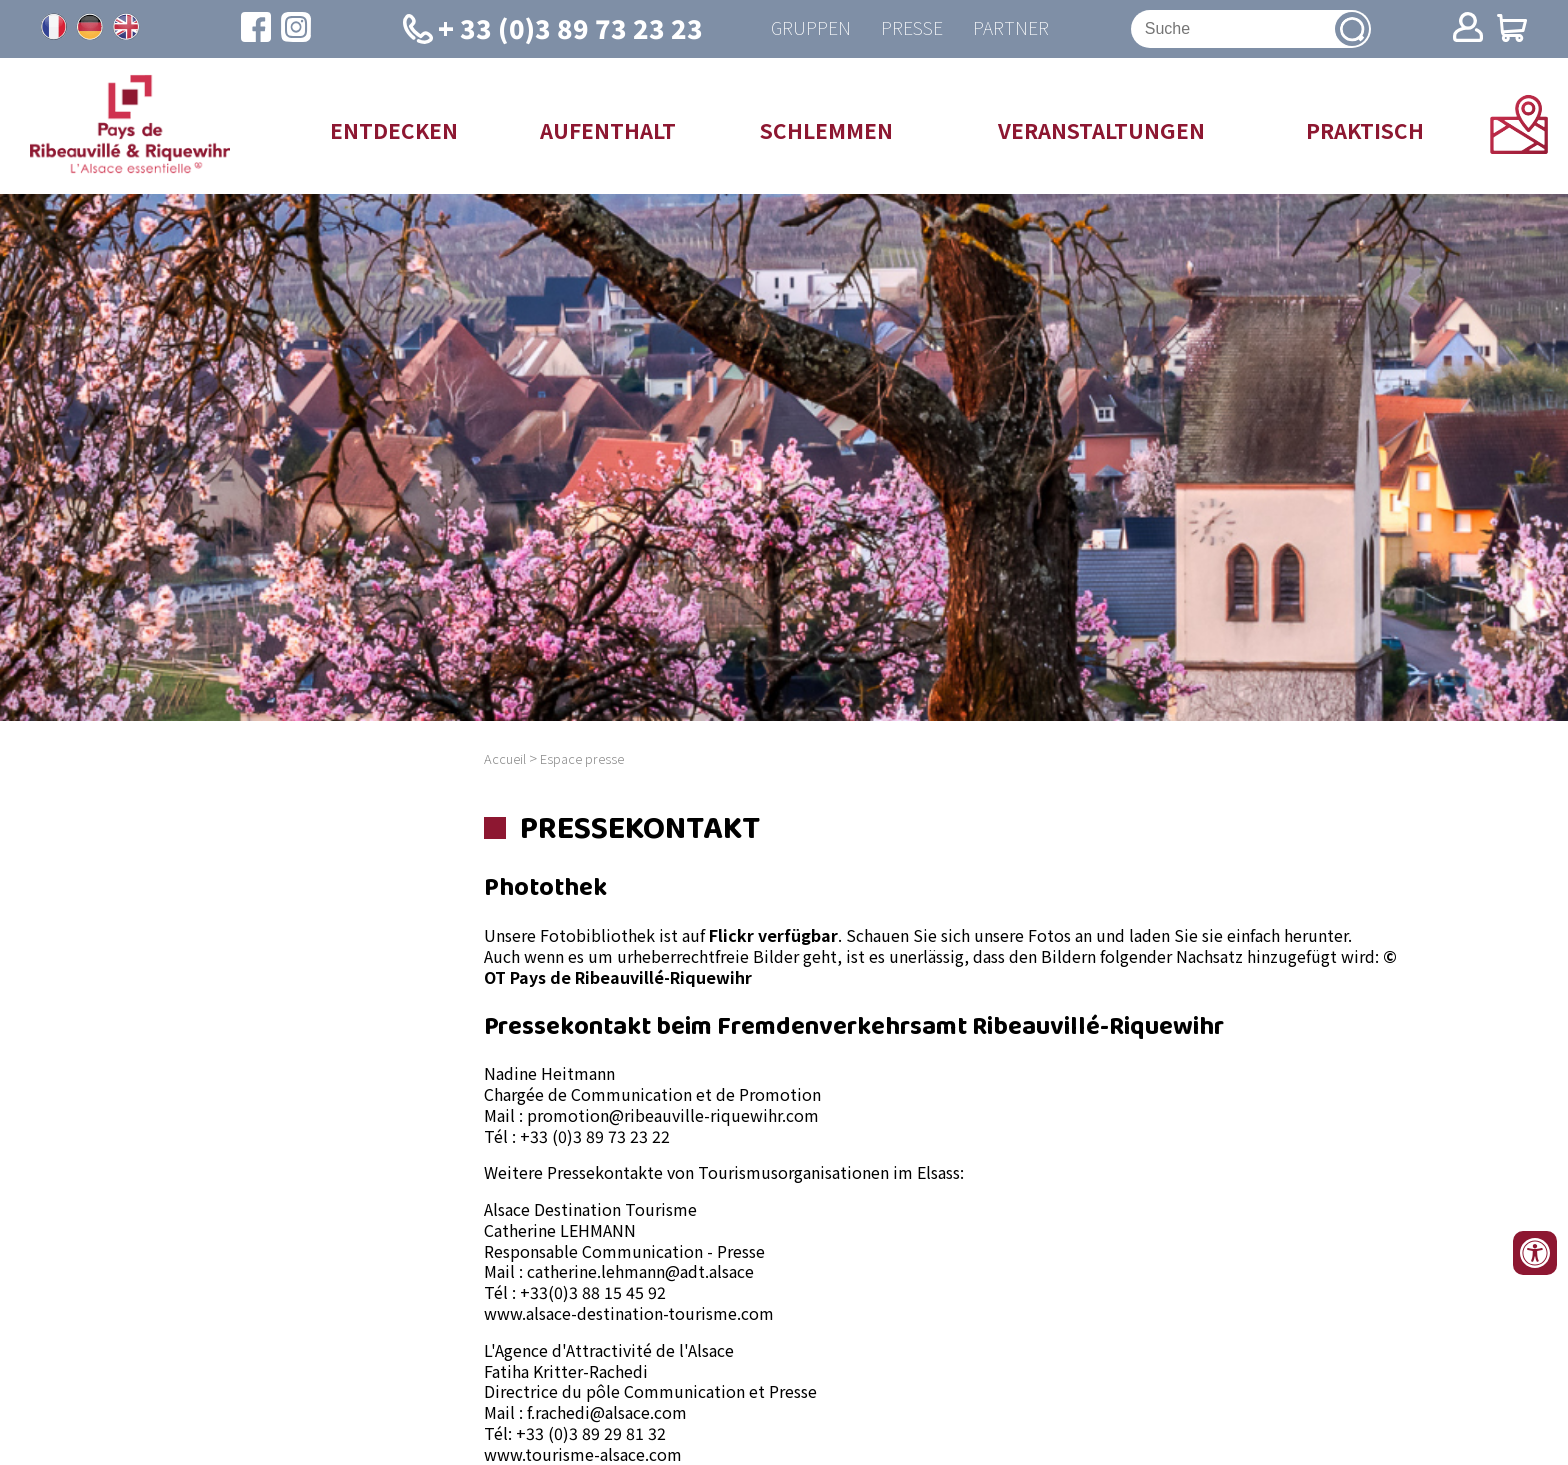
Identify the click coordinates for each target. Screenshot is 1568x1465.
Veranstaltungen (1101, 130)
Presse (912, 28)
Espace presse (582, 758)
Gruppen (811, 28)
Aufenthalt (608, 130)
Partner (1011, 28)
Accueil (505, 758)
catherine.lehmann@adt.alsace (640, 1271)
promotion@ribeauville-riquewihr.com (673, 1115)
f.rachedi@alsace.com (607, 1412)
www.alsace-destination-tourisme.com (629, 1313)
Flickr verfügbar (773, 935)
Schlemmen (826, 130)
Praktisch (1365, 130)
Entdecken (394, 130)
